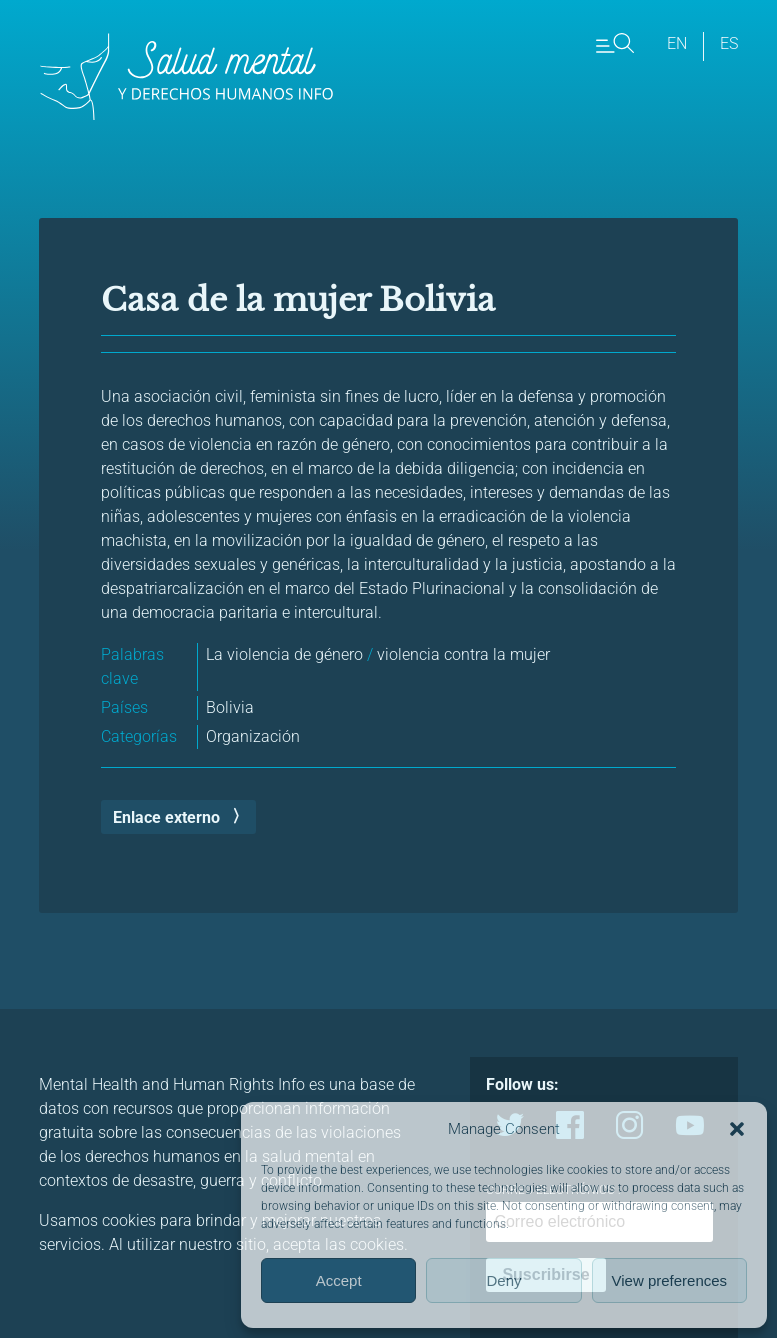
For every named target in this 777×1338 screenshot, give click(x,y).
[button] (737, 1129)
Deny (503, 1280)
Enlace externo (166, 817)
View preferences (670, 1280)
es (729, 43)
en (677, 43)
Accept (339, 1280)
